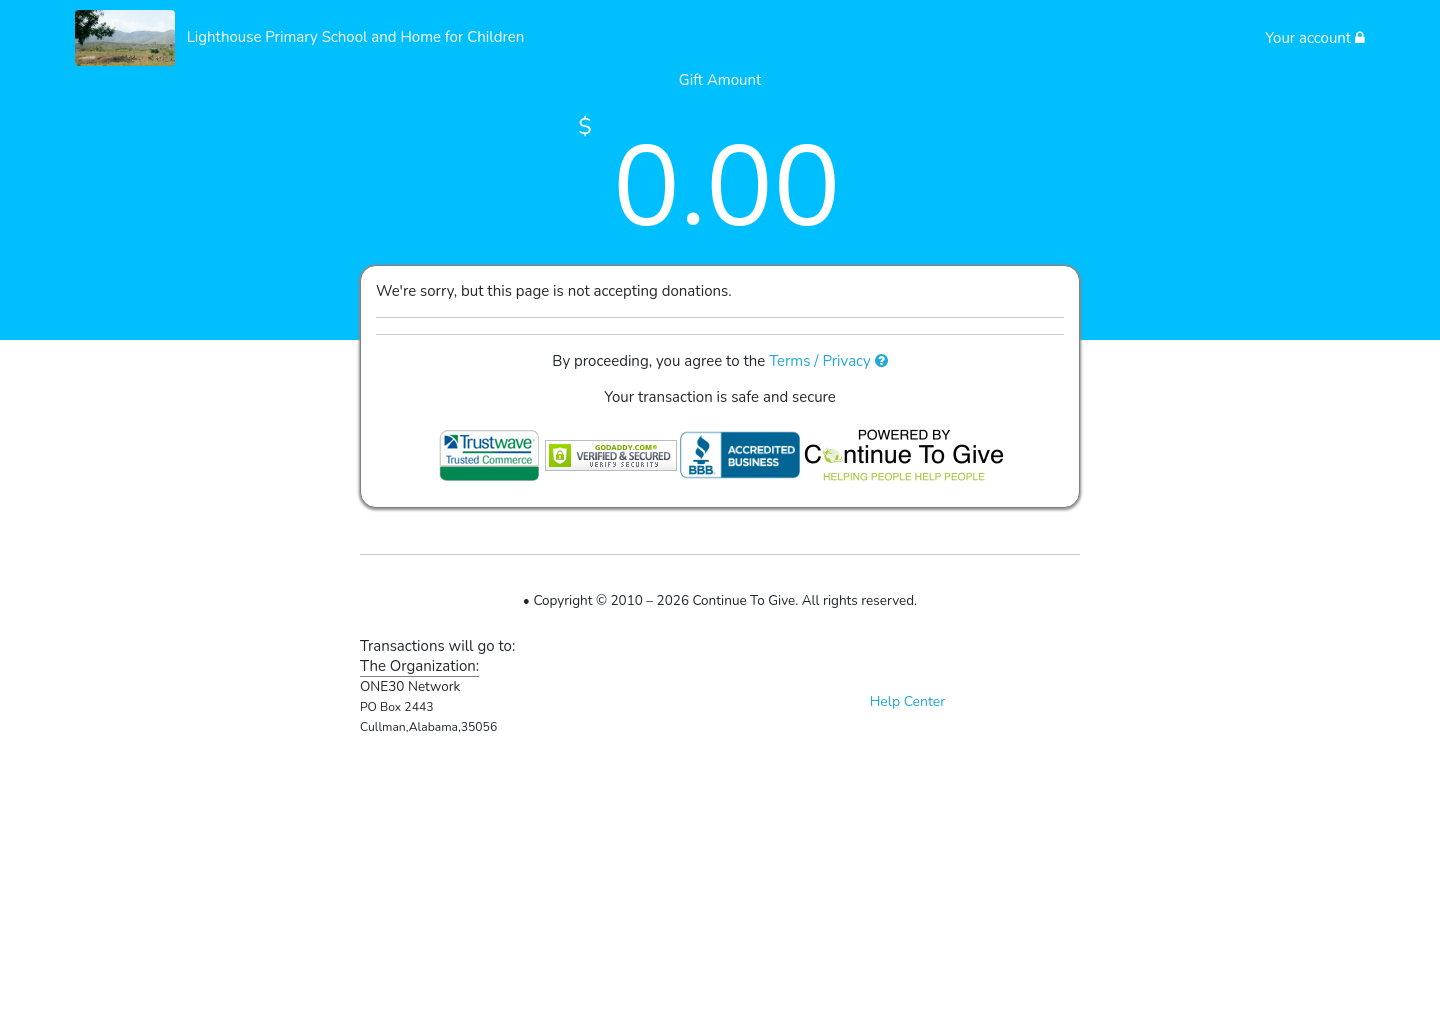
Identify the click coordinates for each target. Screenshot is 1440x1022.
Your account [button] (1315, 38)
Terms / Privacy (828, 361)
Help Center (908, 701)
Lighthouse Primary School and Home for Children (356, 37)
